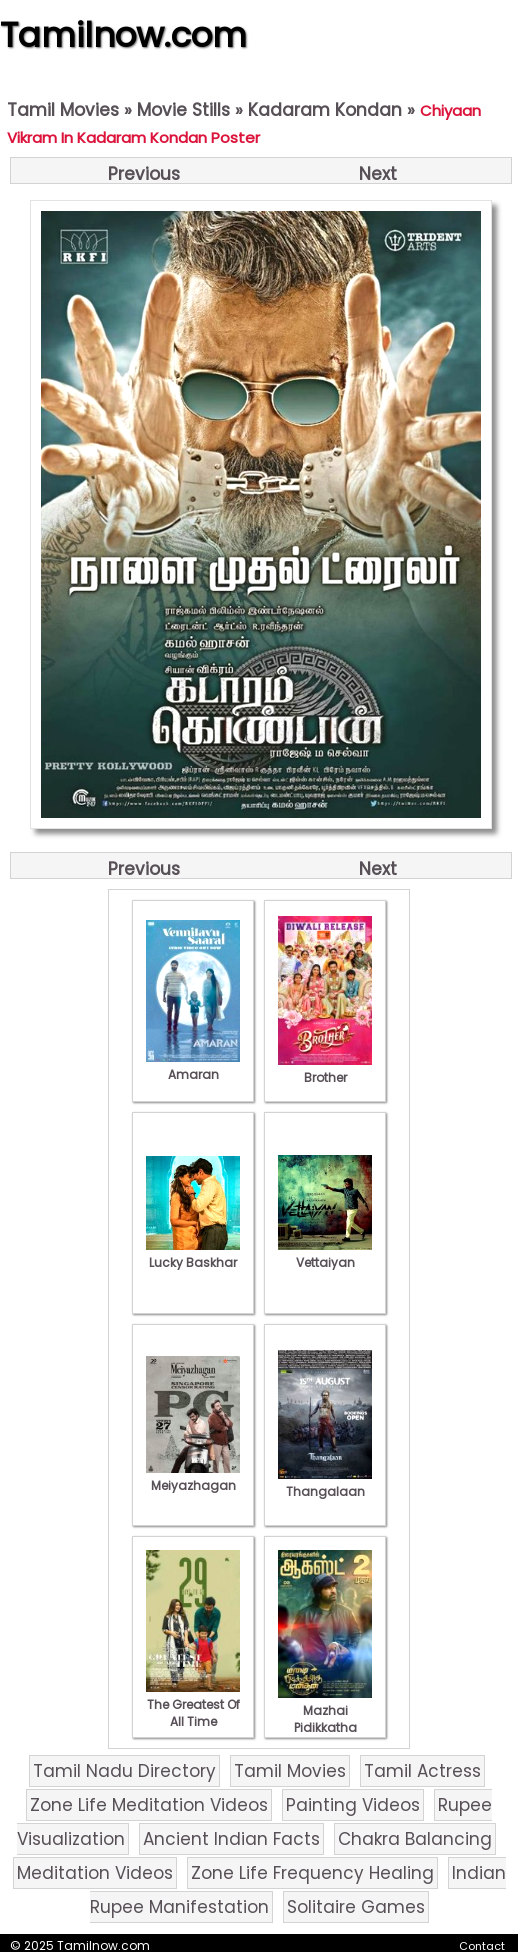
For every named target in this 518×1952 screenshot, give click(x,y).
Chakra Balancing (415, 1839)
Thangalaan (325, 1483)
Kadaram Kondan (325, 110)
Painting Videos (353, 1805)
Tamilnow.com (123, 35)
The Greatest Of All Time (193, 1704)
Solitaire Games (356, 1907)
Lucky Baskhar (193, 1254)
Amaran (193, 1066)
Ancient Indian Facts (231, 1839)
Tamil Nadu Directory (124, 1771)
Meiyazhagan (193, 1477)
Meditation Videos (95, 1873)
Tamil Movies (63, 110)
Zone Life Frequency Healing (312, 1873)
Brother (325, 1069)
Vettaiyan (325, 1254)
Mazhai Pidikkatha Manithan (325, 1719)
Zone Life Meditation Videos (149, 1805)
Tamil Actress (422, 1771)
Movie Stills (183, 110)
